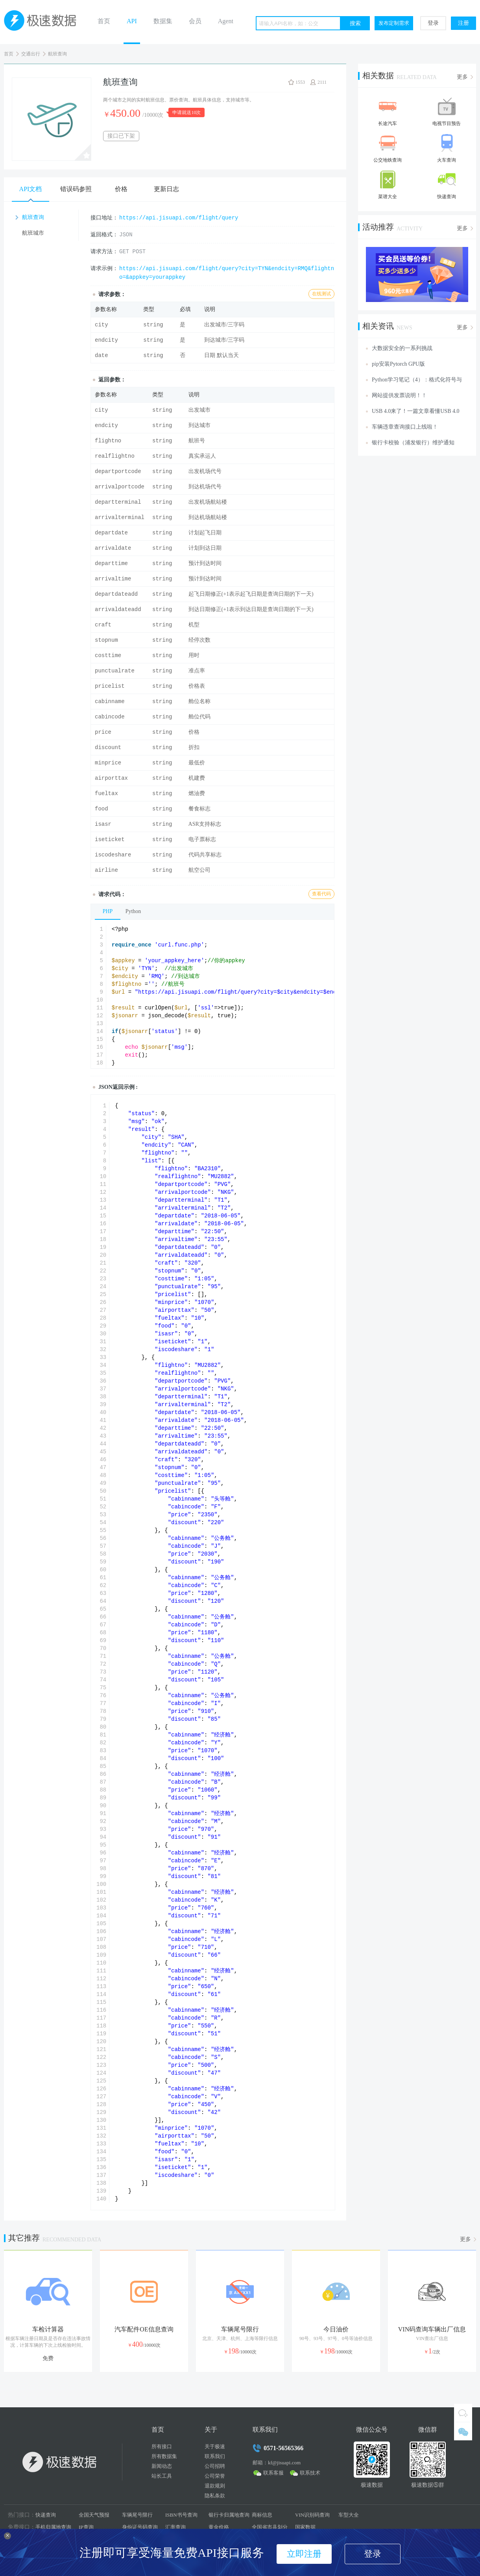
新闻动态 (161, 2466)
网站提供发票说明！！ (399, 395)
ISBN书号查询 (181, 2515)
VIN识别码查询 (312, 2515)
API (132, 21)
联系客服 (273, 2473)
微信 (463, 2431)
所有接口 (161, 2446)
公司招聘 (215, 2466)
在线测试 (321, 293)
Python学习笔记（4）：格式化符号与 (417, 380)
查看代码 (321, 894)
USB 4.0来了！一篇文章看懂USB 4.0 (415, 411)
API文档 (30, 189)
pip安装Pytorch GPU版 (398, 364)
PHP (108, 911)
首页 (104, 21)
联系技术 (310, 2473)
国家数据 (305, 2527)
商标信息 (262, 2515)
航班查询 (57, 54)
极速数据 (43, 22)
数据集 (162, 21)
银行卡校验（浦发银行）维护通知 (413, 443)
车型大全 (348, 2515)
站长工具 (161, 2476)
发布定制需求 (393, 23)
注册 (463, 23)
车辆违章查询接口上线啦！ (405, 427)
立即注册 (304, 2554)
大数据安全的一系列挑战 (402, 348)
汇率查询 (175, 2527)
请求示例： (104, 268)
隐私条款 (215, 2496)
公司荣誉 (215, 2476)
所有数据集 (164, 2456)
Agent (225, 21)
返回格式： (104, 235)
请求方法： (104, 251)
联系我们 (215, 2456)
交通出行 (30, 54)
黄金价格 (219, 2527)
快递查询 (45, 2515)
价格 (121, 189)
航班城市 (33, 233)
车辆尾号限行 (137, 2515)
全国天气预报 (94, 2515)
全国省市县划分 (270, 2527)
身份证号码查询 (140, 2527)
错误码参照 (76, 189)
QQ (463, 2413)
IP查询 (86, 2527)
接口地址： (104, 218)
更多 (462, 77)
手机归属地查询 (53, 2527)
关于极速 (215, 2446)
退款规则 (215, 2486)
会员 (195, 21)
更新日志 (166, 189)
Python (133, 911)
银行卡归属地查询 (229, 2515)
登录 (433, 23)
